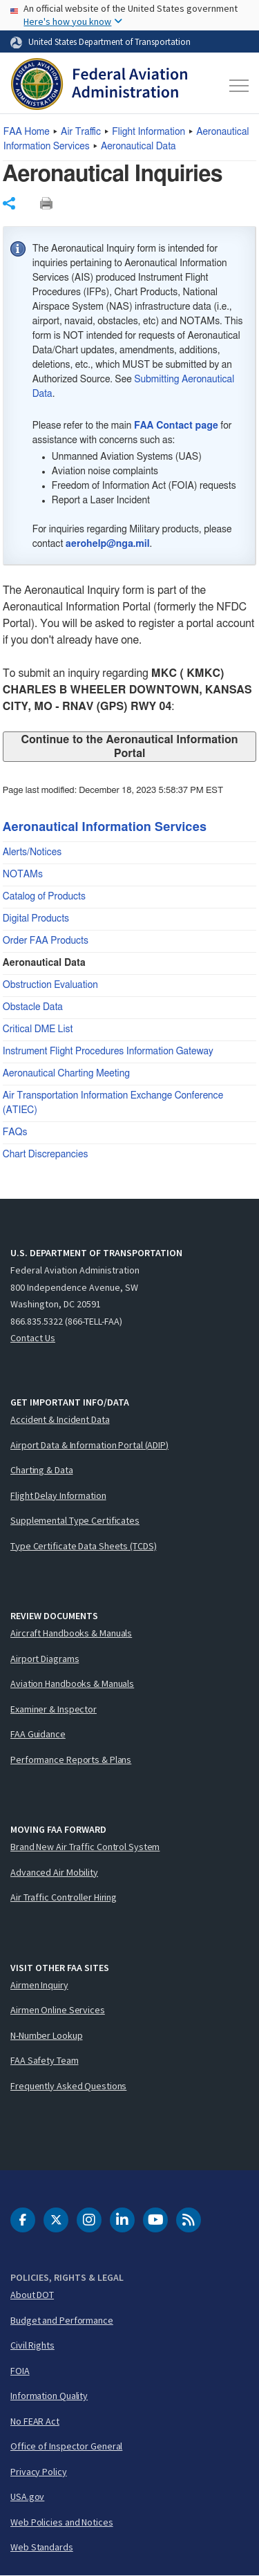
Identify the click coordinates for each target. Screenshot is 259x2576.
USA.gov (27, 2496)
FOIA (20, 2370)
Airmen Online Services (57, 2010)
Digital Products (36, 919)
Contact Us (32, 1338)
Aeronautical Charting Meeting (66, 1074)
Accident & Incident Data (60, 1419)
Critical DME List (38, 1029)
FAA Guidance (38, 1734)
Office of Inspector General (66, 2446)
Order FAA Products (45, 941)
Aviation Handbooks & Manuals (72, 1683)
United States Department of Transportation (109, 41)
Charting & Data (41, 1470)
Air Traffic (81, 132)
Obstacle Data (33, 1007)
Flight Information (148, 132)
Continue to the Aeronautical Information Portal (129, 746)
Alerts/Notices (32, 852)
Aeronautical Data (138, 146)
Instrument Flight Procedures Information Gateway (108, 1051)
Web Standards (41, 2547)
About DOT (32, 2294)
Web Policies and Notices (61, 2522)
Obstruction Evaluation (50, 985)
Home (26, 132)
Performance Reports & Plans (70, 1759)
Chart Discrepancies (45, 1154)
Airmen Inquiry (39, 1985)
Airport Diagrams (44, 1658)
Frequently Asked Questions (68, 2086)
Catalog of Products (44, 897)
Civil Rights (32, 2345)
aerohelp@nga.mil (108, 544)
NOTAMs (23, 874)
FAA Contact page (176, 426)
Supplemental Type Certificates (75, 1520)
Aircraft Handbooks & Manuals (71, 1633)
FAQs (15, 1132)
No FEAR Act (34, 2421)
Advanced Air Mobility (54, 1872)
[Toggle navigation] (237, 86)
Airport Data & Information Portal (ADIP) (89, 1445)
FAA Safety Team (44, 2060)
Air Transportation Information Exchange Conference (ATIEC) (113, 1103)
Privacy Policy (38, 2471)
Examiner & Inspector (53, 1709)
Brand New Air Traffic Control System (85, 1846)
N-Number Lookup (46, 2035)
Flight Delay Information (58, 1495)
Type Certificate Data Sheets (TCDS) (83, 1546)
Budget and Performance (61, 2320)
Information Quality (49, 2395)
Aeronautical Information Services (105, 827)
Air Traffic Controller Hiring (63, 1897)
